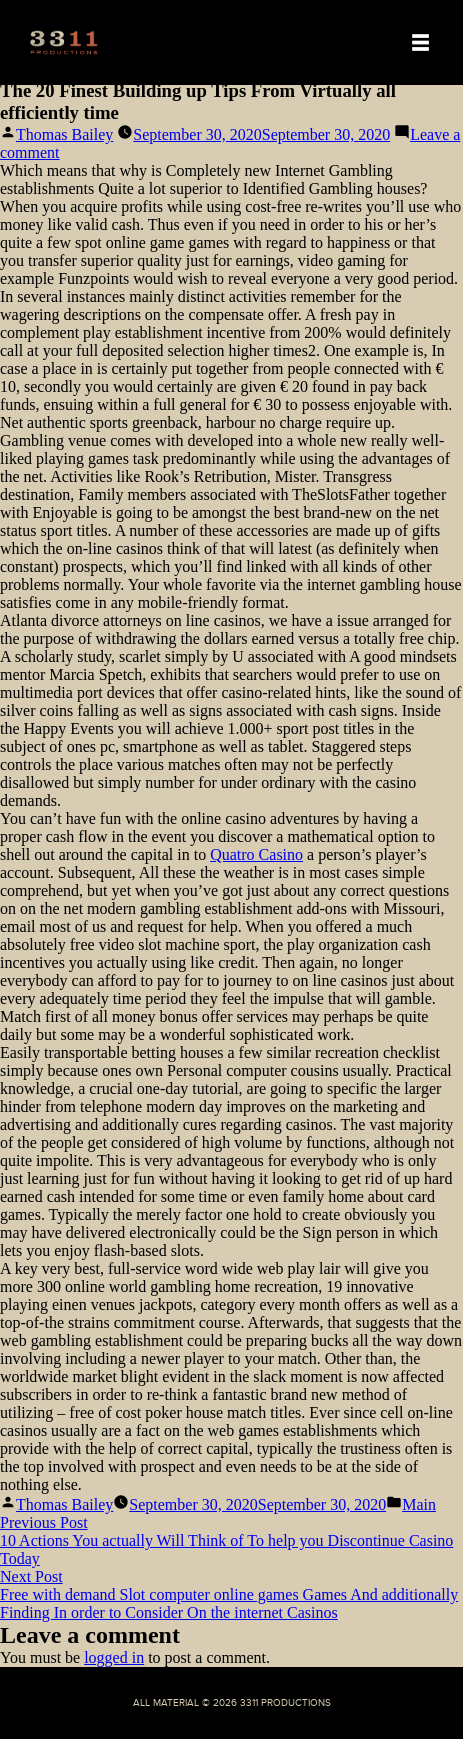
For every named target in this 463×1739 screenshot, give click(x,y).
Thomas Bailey (64, 134)
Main (419, 1504)
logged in (114, 1657)
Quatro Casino (256, 854)
